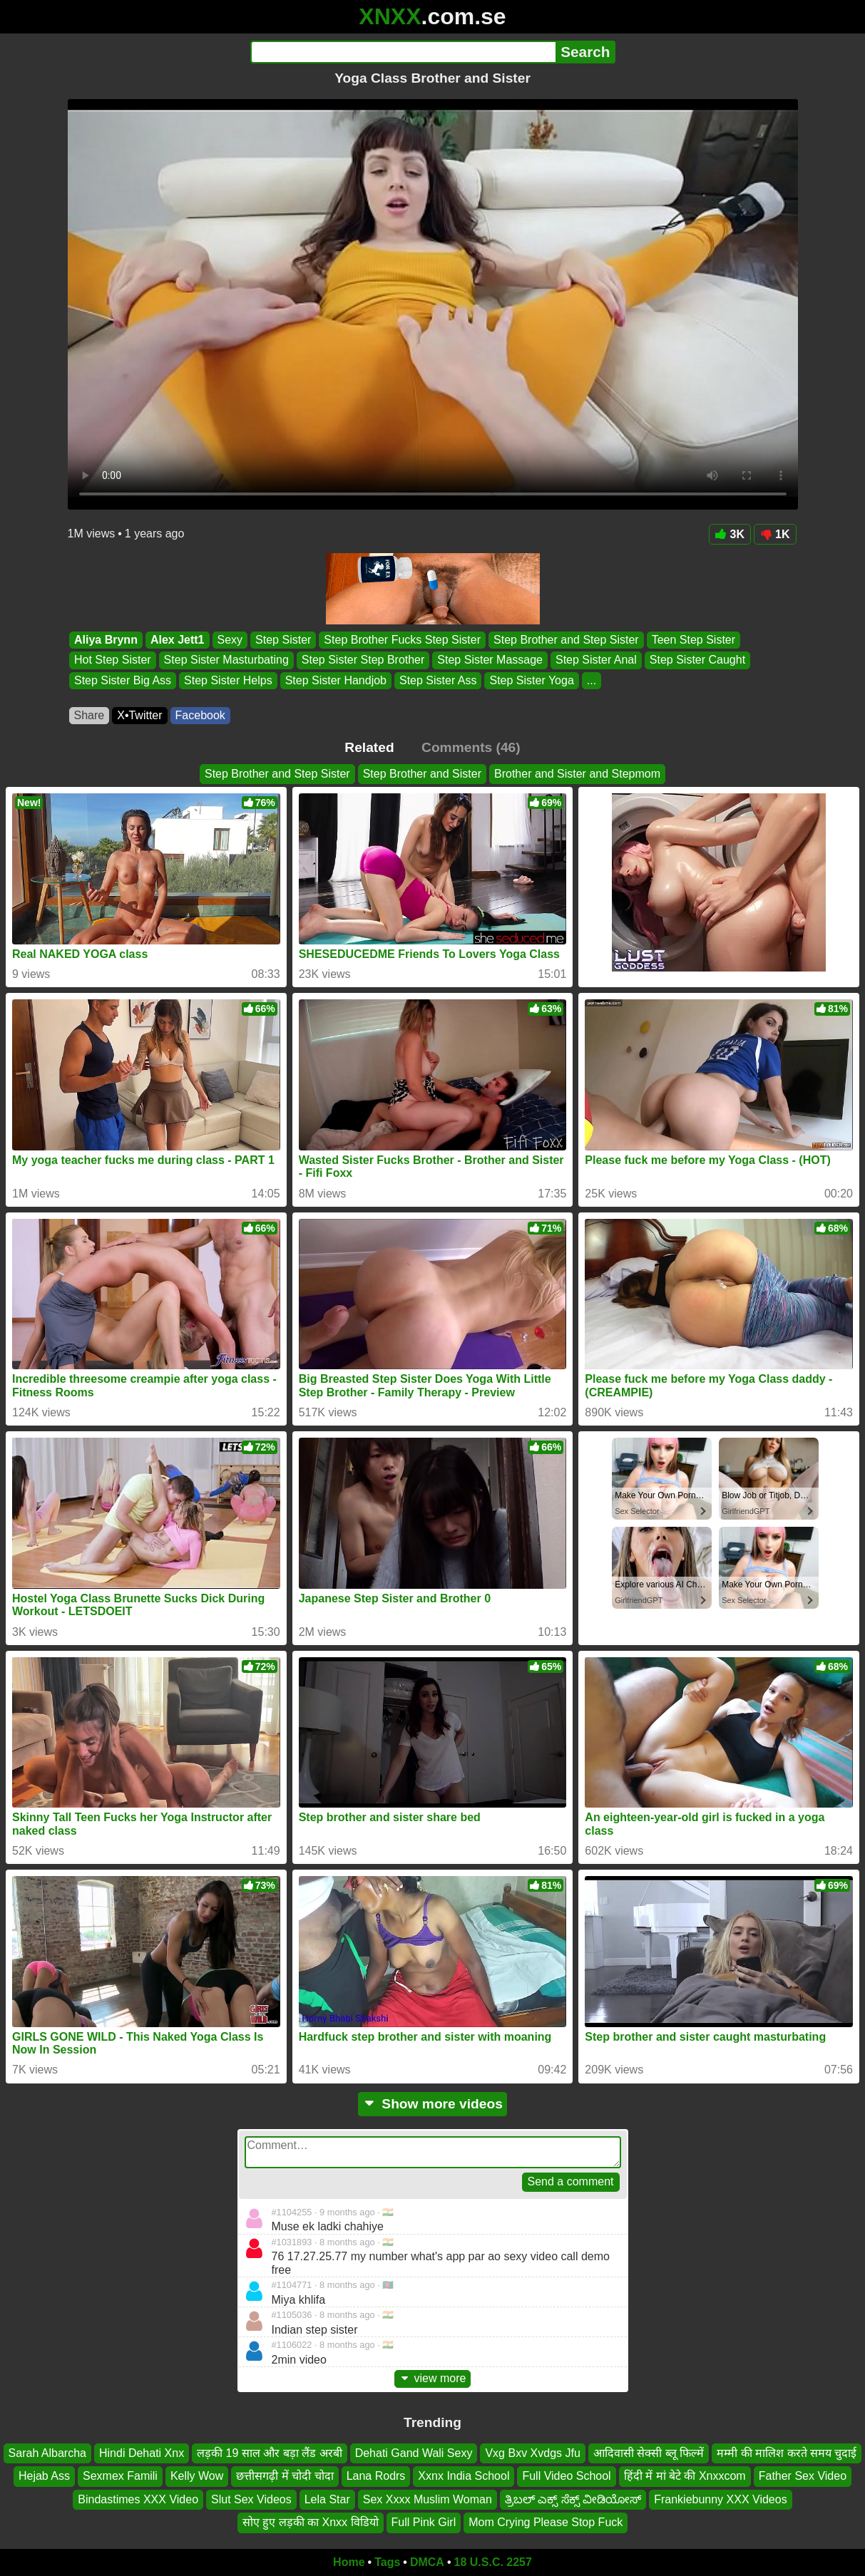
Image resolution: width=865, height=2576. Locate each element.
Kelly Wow (196, 2476)
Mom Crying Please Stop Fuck (546, 2522)
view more (432, 2378)
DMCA (427, 2562)
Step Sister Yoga (531, 680)
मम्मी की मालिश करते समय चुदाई (786, 2453)
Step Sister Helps (228, 680)
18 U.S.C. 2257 (493, 2562)
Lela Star (327, 2499)
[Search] (403, 52)
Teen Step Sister (693, 640)
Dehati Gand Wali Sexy (414, 2453)
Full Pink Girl (423, 2522)
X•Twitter (139, 715)
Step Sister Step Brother (362, 660)
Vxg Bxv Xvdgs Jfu (532, 2453)
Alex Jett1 (177, 640)
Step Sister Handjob (335, 680)
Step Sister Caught (696, 660)
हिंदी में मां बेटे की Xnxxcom (685, 2476)
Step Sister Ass (437, 680)
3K (729, 534)
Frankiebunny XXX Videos (720, 2499)
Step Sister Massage (490, 660)
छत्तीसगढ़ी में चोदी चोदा (284, 2476)
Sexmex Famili (120, 2476)
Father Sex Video (802, 2476)
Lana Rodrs (376, 2476)
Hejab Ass (44, 2476)
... (590, 680)
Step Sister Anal (595, 660)
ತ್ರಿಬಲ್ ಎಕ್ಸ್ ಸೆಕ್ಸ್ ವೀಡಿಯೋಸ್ (573, 2499)
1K (774, 534)
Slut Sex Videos (251, 2499)
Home (348, 2562)
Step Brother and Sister (422, 774)
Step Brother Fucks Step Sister (402, 640)
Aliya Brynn (106, 640)
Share (89, 715)
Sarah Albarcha (47, 2453)
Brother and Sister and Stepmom (577, 774)
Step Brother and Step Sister (566, 640)
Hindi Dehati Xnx (141, 2453)
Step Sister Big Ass (122, 680)
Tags (387, 2562)
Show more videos (432, 2103)
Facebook (200, 715)
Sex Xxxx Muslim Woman (427, 2499)
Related (369, 747)
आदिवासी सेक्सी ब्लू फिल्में (648, 2453)
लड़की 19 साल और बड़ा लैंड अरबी (269, 2453)
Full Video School (566, 2476)
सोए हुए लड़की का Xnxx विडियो (310, 2522)
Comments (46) (471, 747)
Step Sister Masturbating (225, 660)
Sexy (229, 640)
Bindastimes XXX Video (138, 2499)
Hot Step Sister (112, 660)
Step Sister (283, 640)
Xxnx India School (463, 2476)
